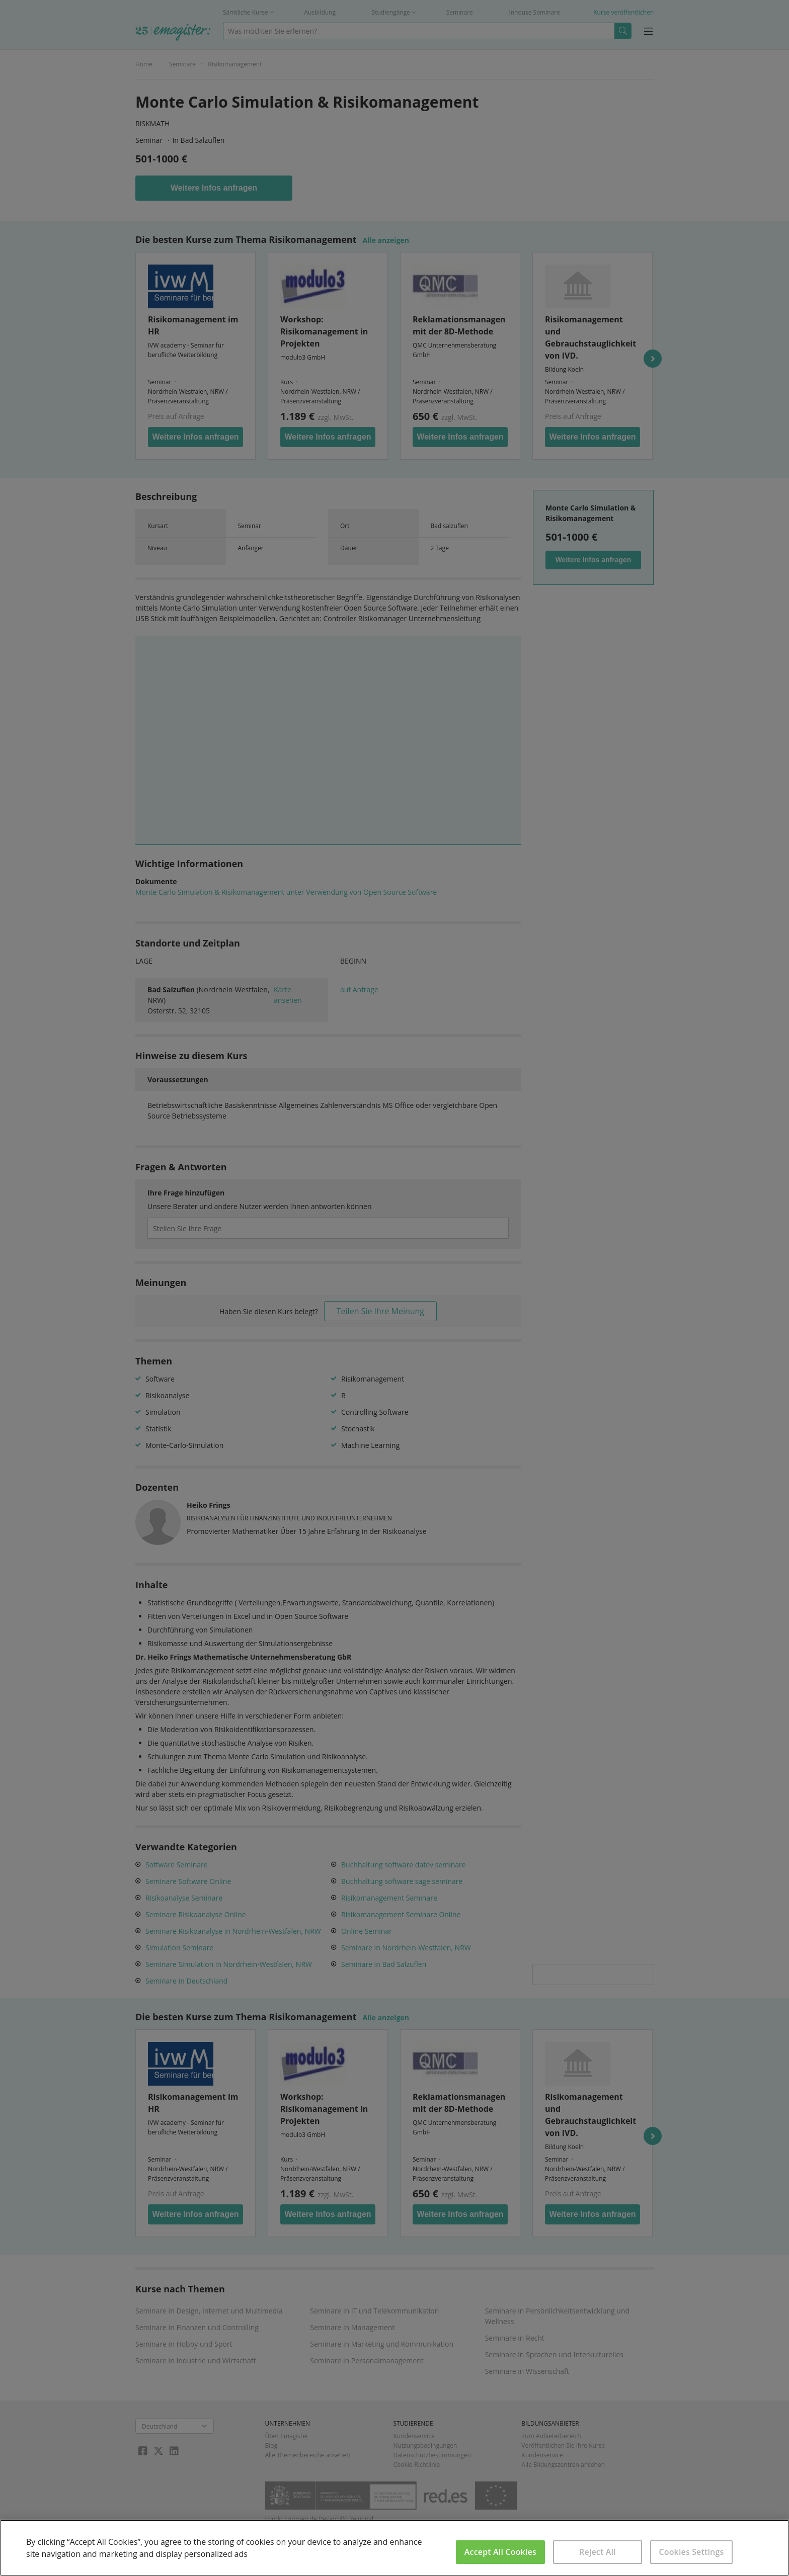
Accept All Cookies (500, 2551)
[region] (394, 2548)
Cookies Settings (691, 2551)
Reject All (597, 2551)
